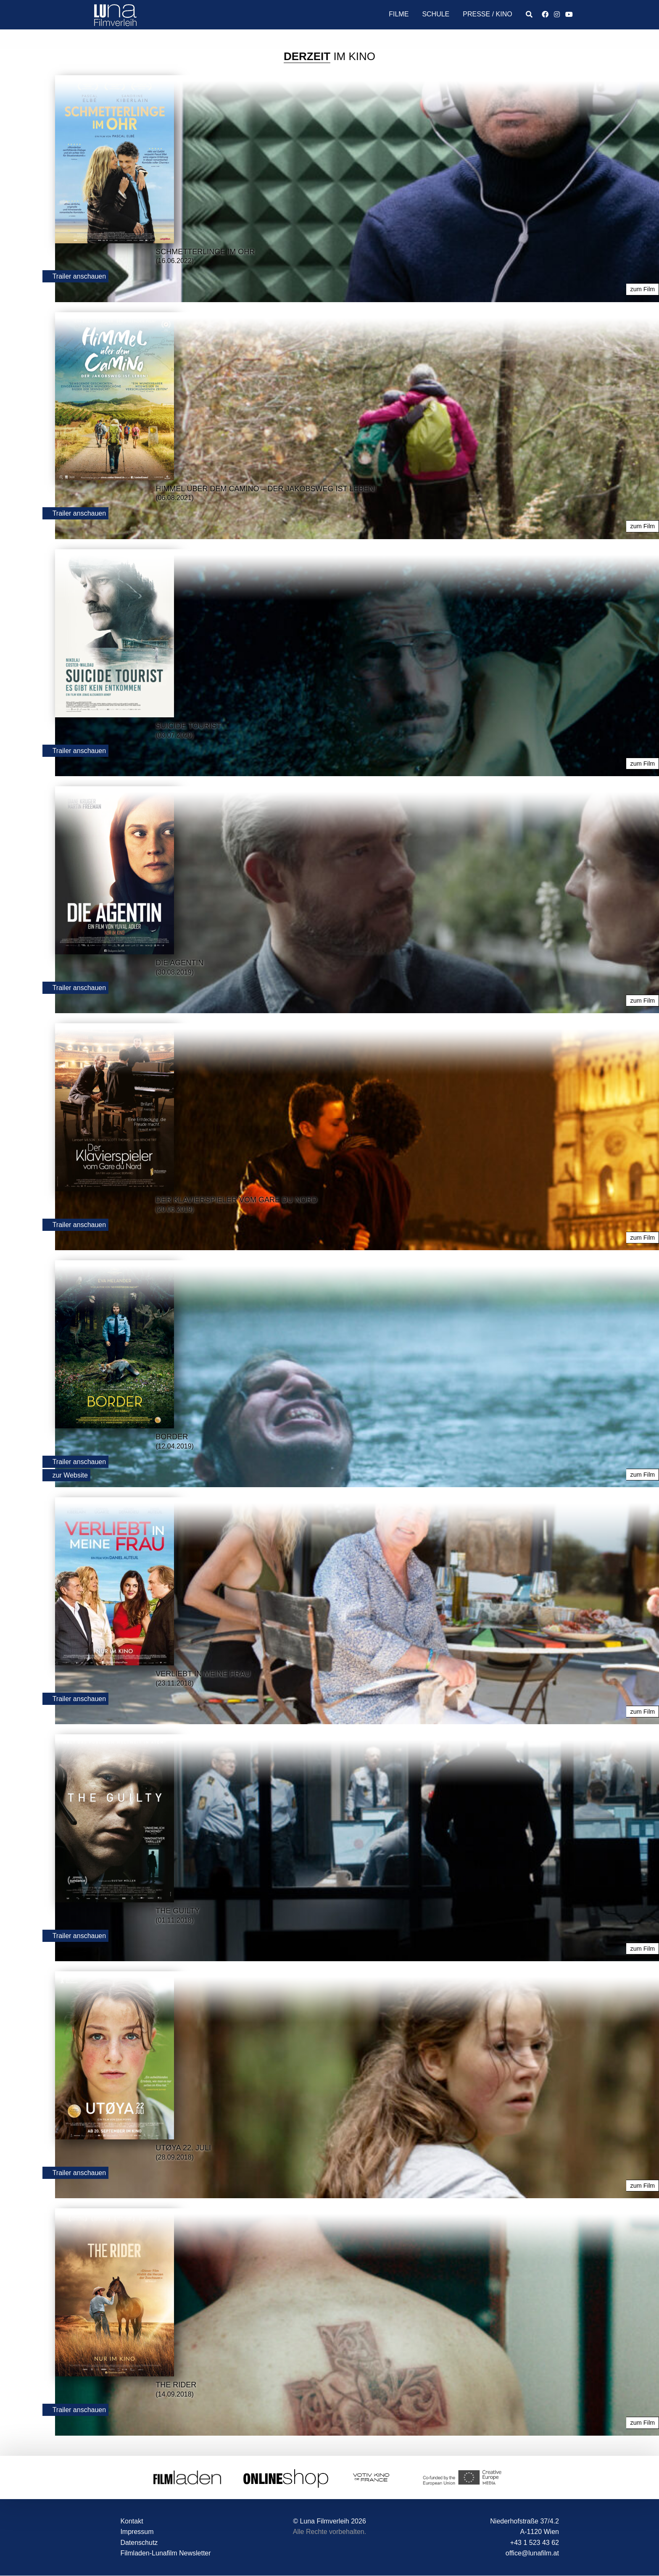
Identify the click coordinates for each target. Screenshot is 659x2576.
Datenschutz (139, 2542)
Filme (399, 14)
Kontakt (131, 2520)
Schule (435, 14)
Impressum (136, 2531)
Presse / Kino (487, 14)
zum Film (642, 289)
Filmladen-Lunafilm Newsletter (165, 2552)
